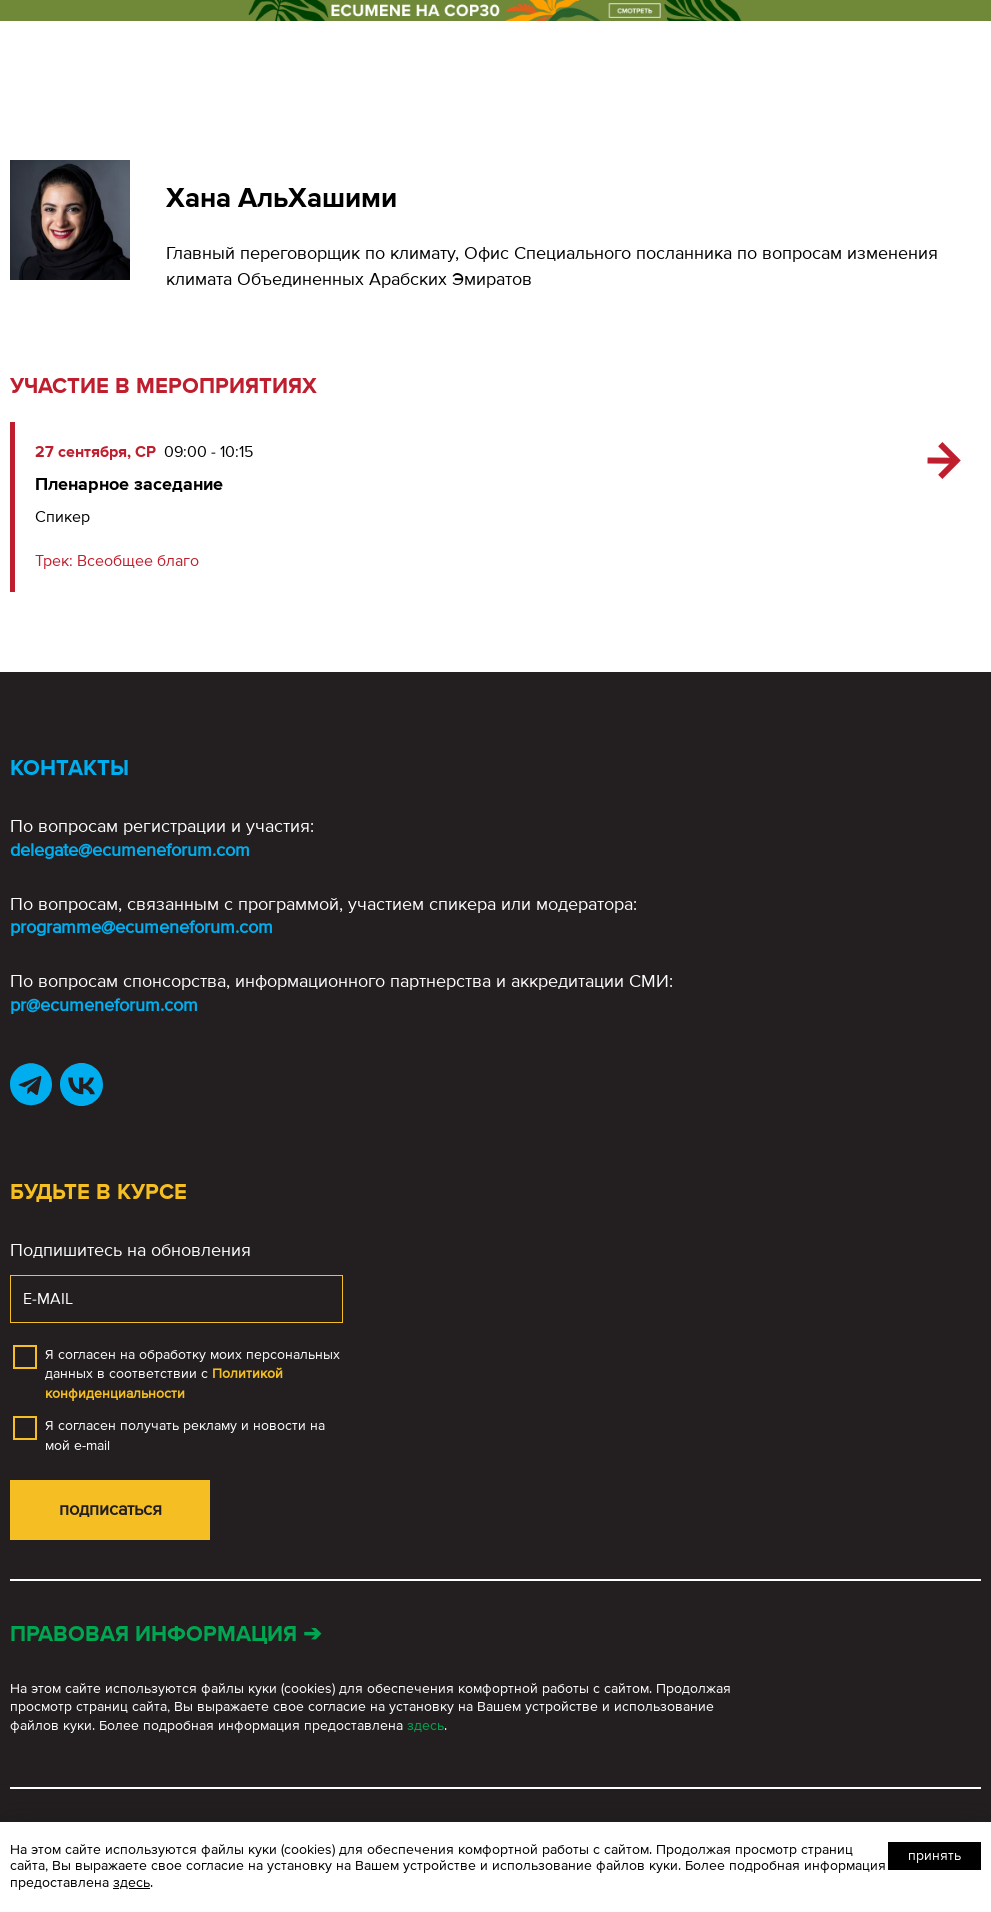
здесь (425, 1725)
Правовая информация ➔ (165, 1634)
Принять (934, 1855)
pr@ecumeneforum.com (104, 1005)
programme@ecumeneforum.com (141, 927)
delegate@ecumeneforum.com (130, 850)
